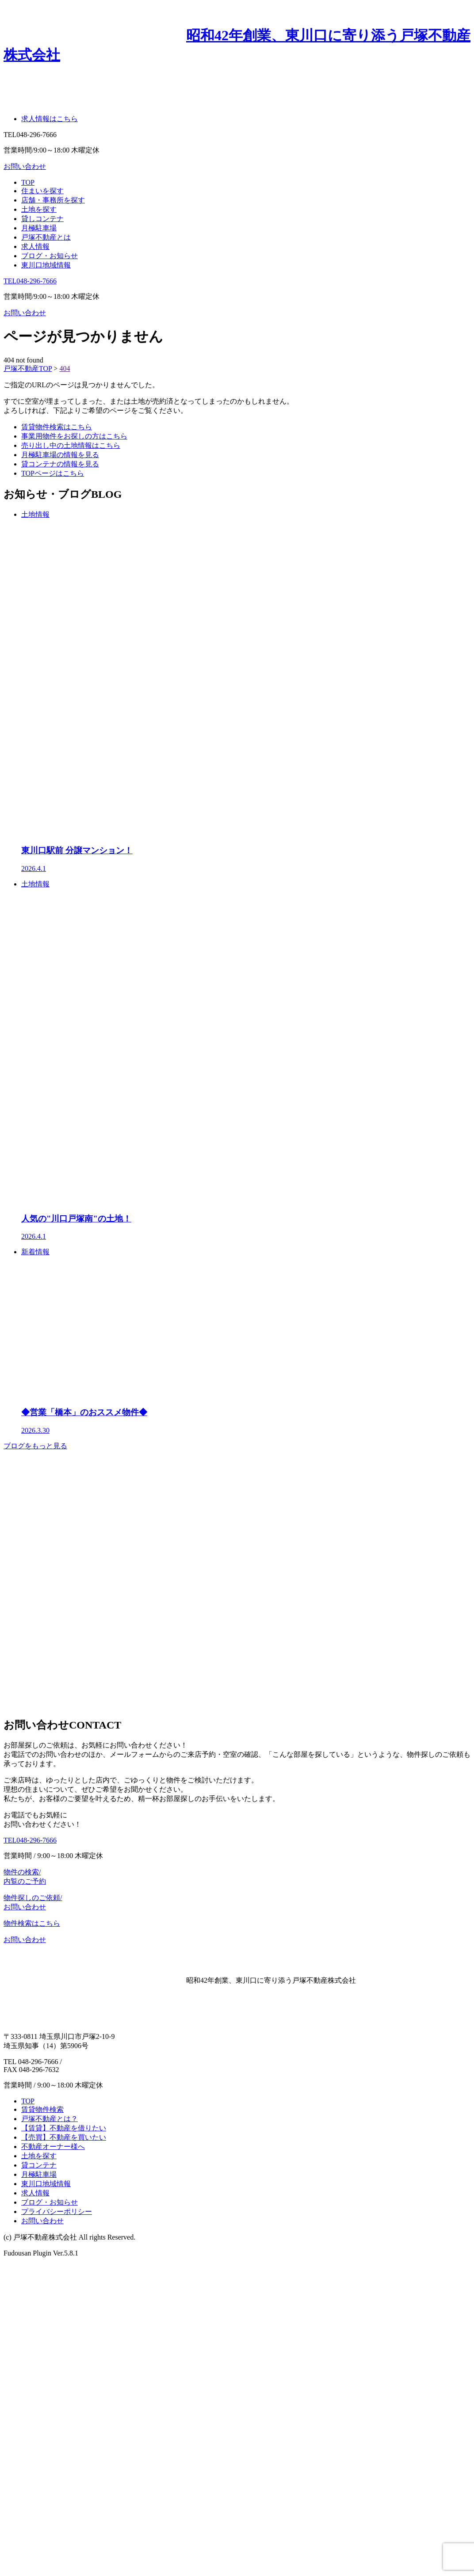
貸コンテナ (39, 2165)
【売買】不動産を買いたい (63, 2137)
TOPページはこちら (52, 473)
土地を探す (39, 209)
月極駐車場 (39, 228)
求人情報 (35, 246)
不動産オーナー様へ (53, 2146)
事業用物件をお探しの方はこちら (74, 436)
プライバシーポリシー (56, 2211)
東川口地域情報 (46, 265)
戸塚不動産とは (46, 237)
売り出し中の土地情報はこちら (70, 445)
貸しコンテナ (42, 218)
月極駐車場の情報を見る (60, 454)
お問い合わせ (25, 313)
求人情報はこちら (49, 118)
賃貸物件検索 (42, 2109)
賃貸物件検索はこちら (56, 427)
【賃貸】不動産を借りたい (63, 2128)
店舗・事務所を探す (53, 200)
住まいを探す (42, 191)
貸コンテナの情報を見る (60, 464)
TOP (27, 182)
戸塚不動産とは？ (49, 2118)
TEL (30, 281)
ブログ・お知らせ (49, 256)
